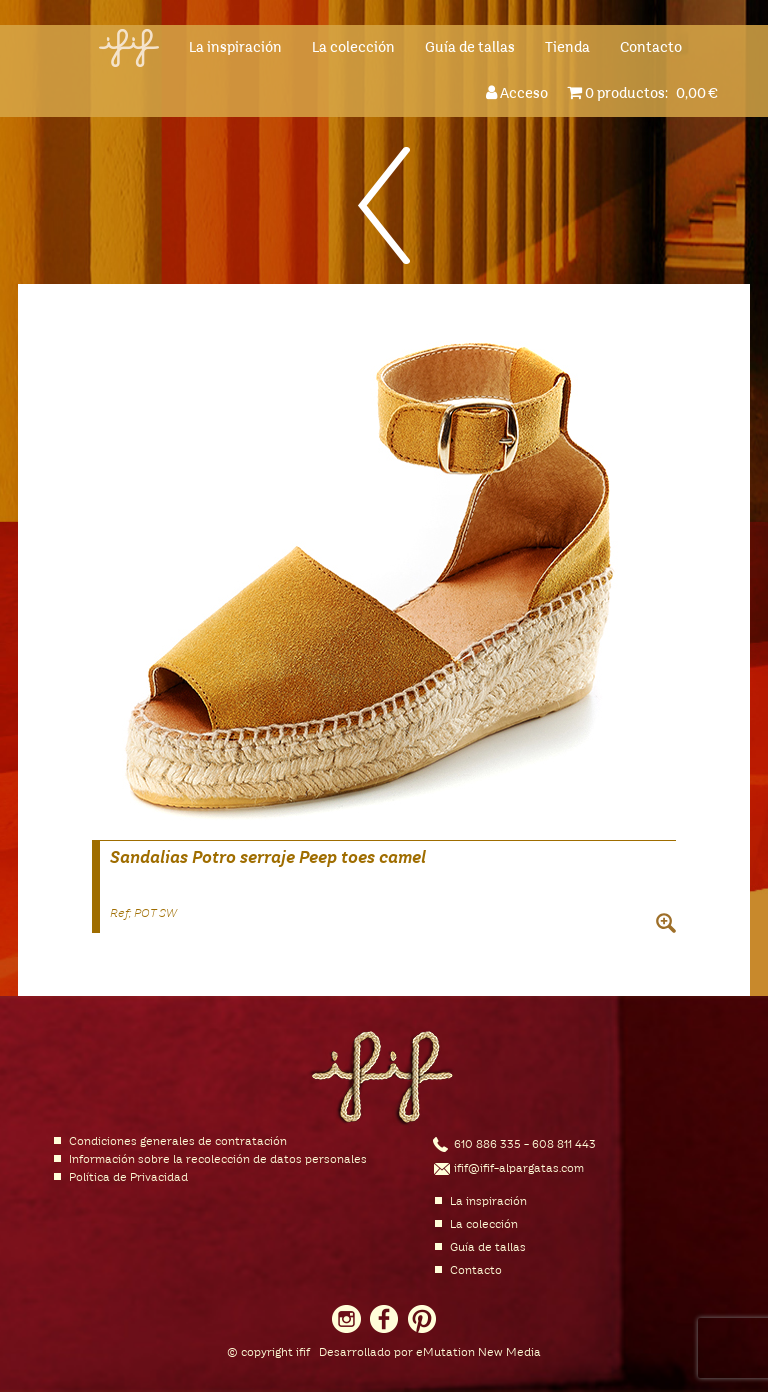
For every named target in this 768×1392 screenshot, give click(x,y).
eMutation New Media (478, 1353)
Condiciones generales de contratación (178, 1142)
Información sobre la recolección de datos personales (218, 1160)
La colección (353, 48)
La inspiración (235, 48)
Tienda (567, 48)
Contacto (651, 48)
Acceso (520, 92)
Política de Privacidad (128, 1178)
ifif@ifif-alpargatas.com (519, 1169)
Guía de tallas (470, 48)
